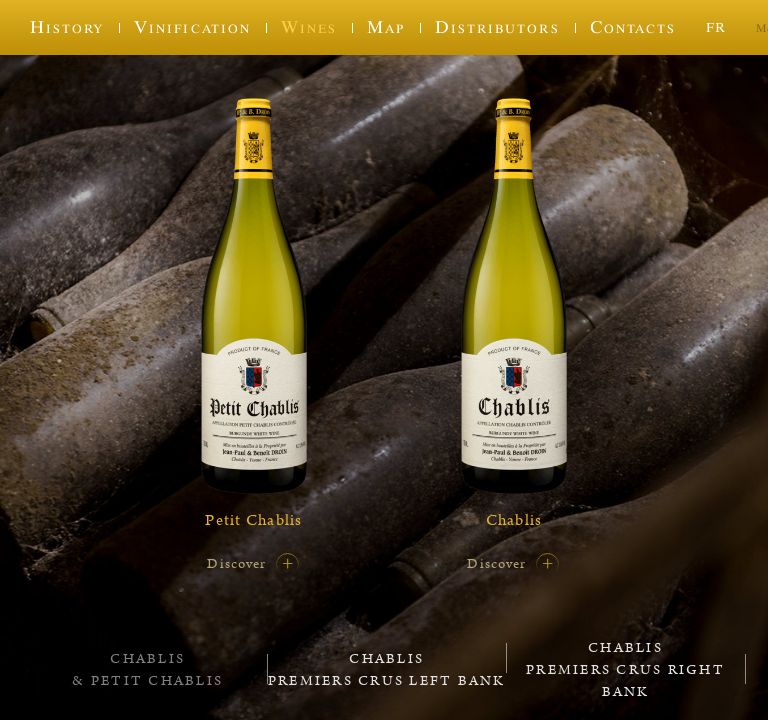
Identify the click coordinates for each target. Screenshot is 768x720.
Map (386, 27)
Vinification (192, 27)
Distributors (497, 27)
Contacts (633, 27)
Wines (309, 27)
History (67, 27)
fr (716, 26)
